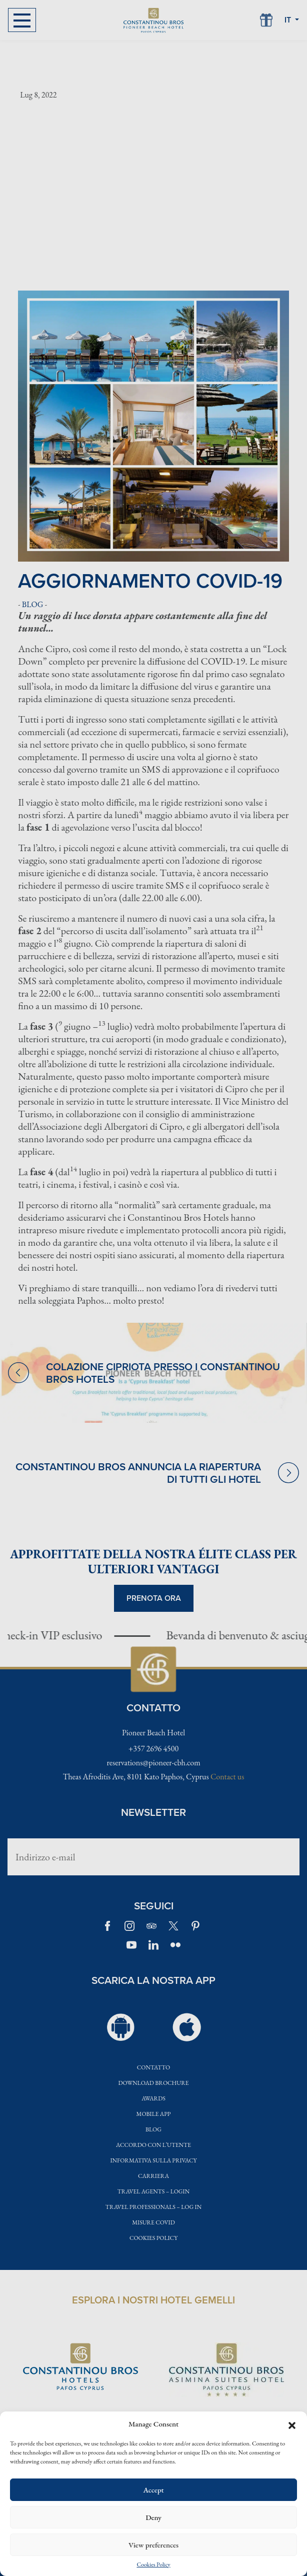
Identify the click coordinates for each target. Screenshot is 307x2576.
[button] (292, 2424)
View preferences (153, 2544)
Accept (153, 2489)
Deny (154, 2517)
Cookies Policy (153, 2564)
